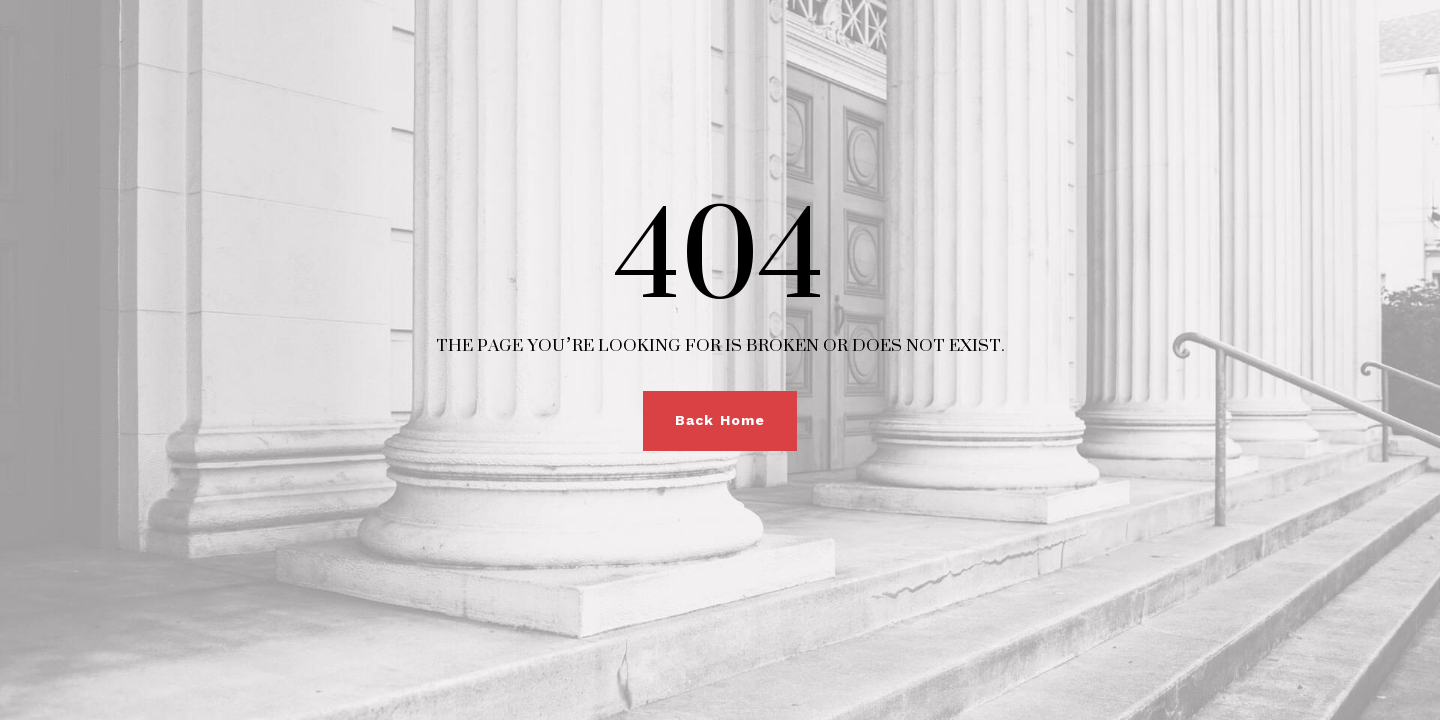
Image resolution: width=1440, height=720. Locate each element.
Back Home (720, 420)
